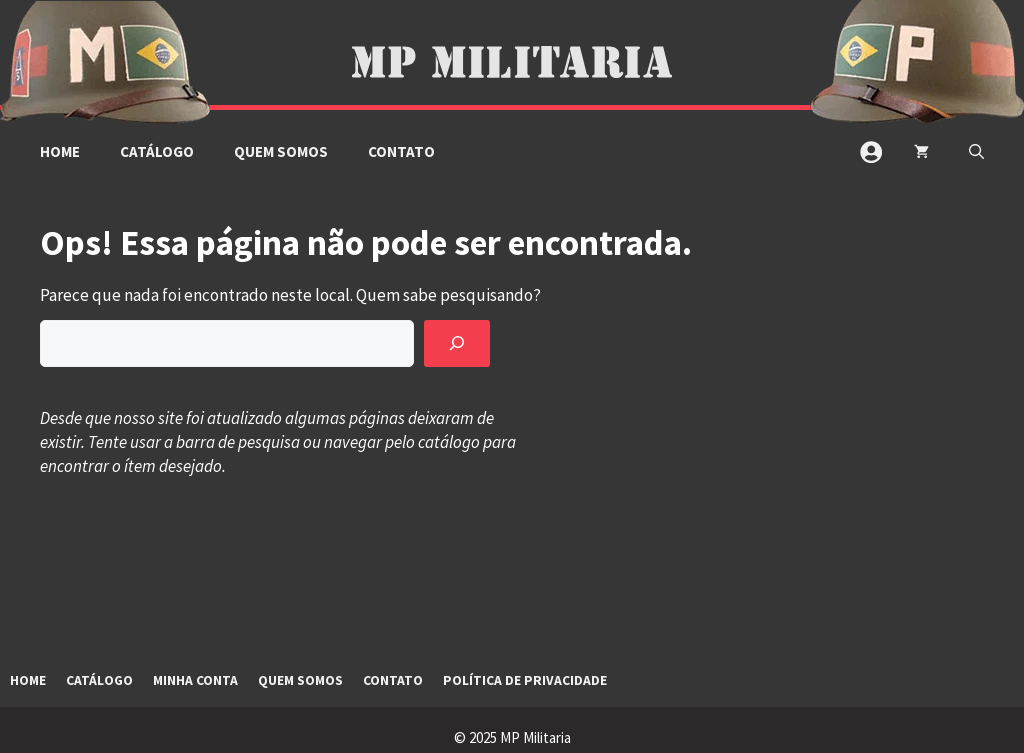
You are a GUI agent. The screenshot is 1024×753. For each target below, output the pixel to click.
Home (60, 151)
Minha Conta (195, 680)
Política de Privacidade (525, 680)
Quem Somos (281, 151)
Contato (401, 151)
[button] (976, 152)
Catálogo (157, 151)
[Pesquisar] (457, 344)
